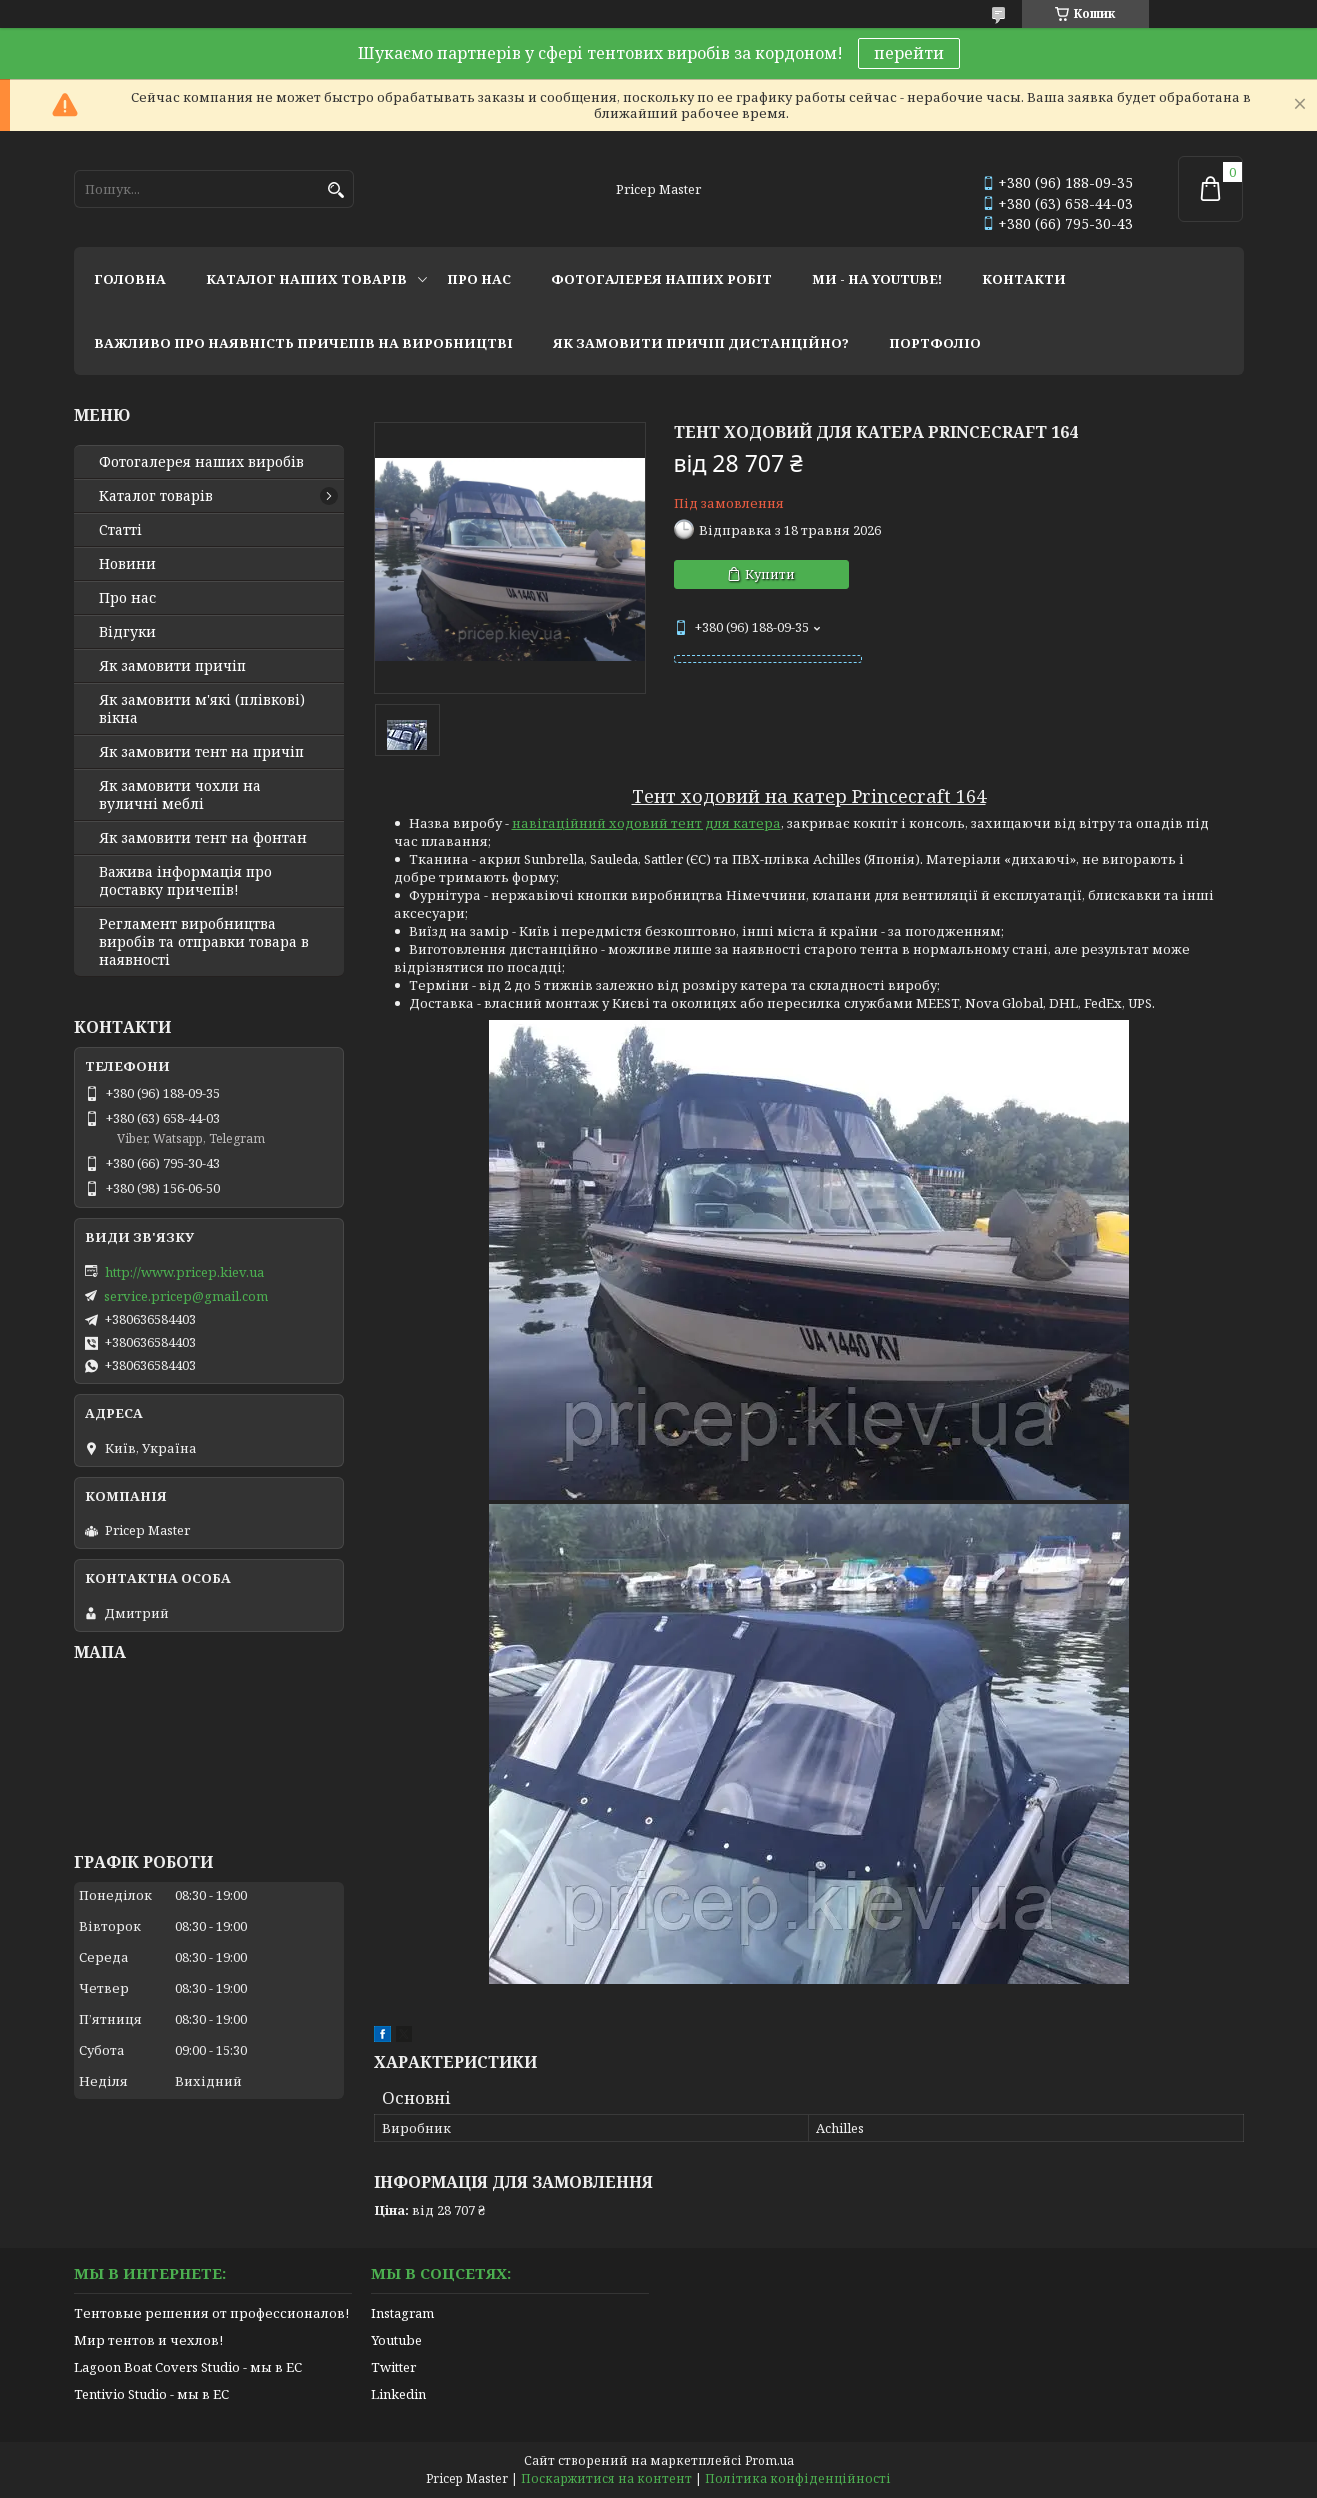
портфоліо (935, 343)
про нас (479, 279)
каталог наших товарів (306, 279)
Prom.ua (769, 2460)
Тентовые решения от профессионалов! (211, 2313)
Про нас (127, 598)
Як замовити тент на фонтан (203, 838)
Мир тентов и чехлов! (148, 2340)
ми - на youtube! (877, 279)
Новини (127, 564)
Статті (120, 530)
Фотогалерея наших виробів (201, 462)
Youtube (396, 2340)
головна (130, 279)
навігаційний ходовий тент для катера (646, 823)
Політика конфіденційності (798, 2478)
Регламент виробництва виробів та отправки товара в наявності (204, 942)
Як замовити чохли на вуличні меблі (180, 795)
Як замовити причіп (172, 666)
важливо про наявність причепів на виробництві (303, 343)
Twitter (393, 2367)
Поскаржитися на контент (606, 2478)
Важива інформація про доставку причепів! (185, 881)
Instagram (402, 2313)
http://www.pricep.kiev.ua (184, 1272)
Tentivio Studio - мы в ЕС (151, 2394)
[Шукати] (336, 190)
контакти (1024, 279)
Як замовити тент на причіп (201, 752)
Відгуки (127, 632)
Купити (770, 574)
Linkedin (398, 2394)
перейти (909, 53)
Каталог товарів (156, 496)
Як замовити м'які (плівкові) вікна (202, 709)
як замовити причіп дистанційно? (701, 343)
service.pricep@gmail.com (186, 1296)
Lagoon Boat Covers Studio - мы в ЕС (188, 2367)
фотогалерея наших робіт (661, 279)
